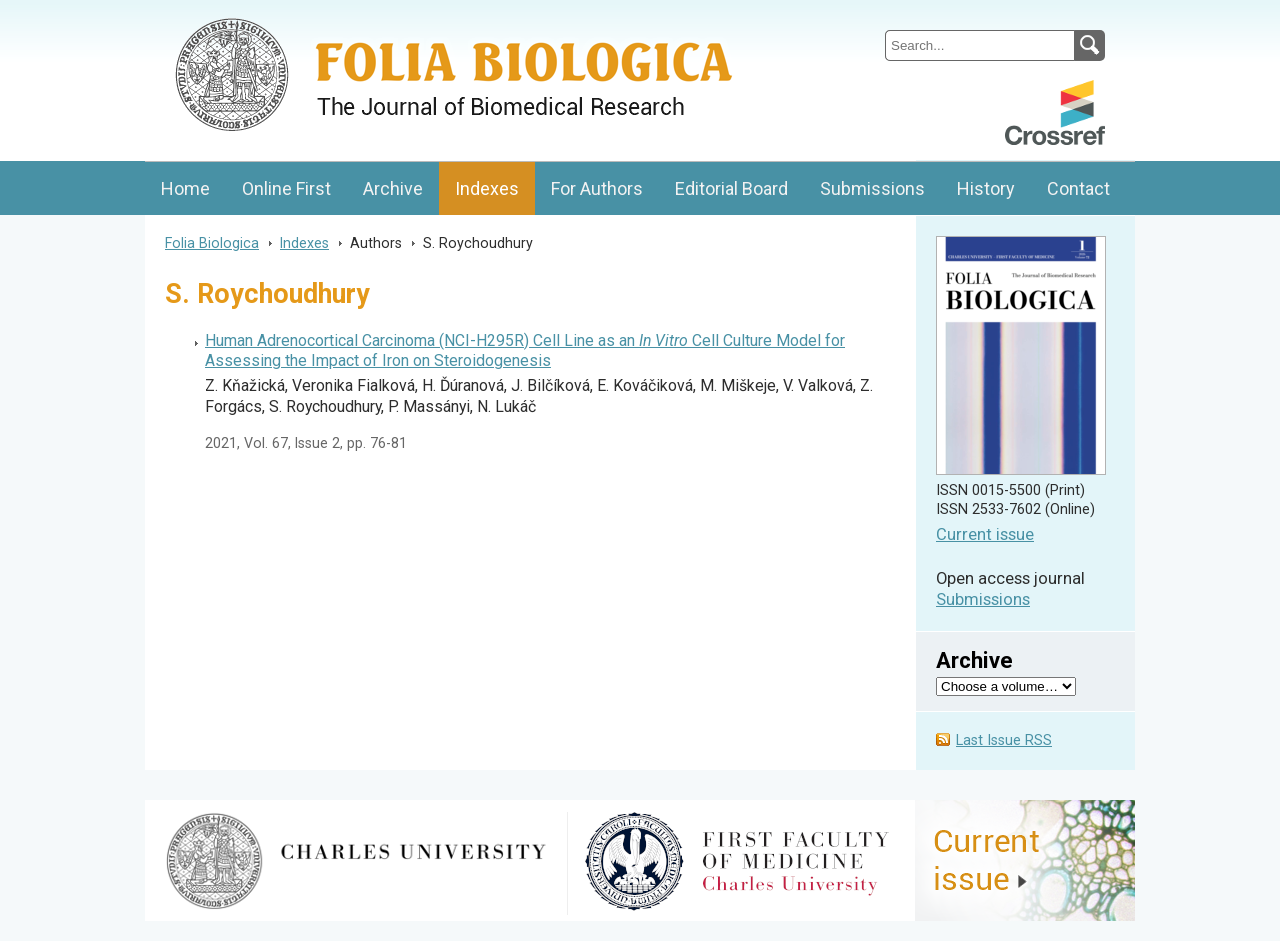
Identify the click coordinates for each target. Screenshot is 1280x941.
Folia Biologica (212, 243)
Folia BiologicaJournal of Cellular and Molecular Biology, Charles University (356, 17)
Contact (1078, 188)
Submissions (872, 188)
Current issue (985, 534)
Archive (393, 188)
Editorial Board (731, 188)
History (986, 188)
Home (185, 188)
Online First (286, 188)
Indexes (487, 188)
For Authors (597, 188)
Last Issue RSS (1004, 740)
